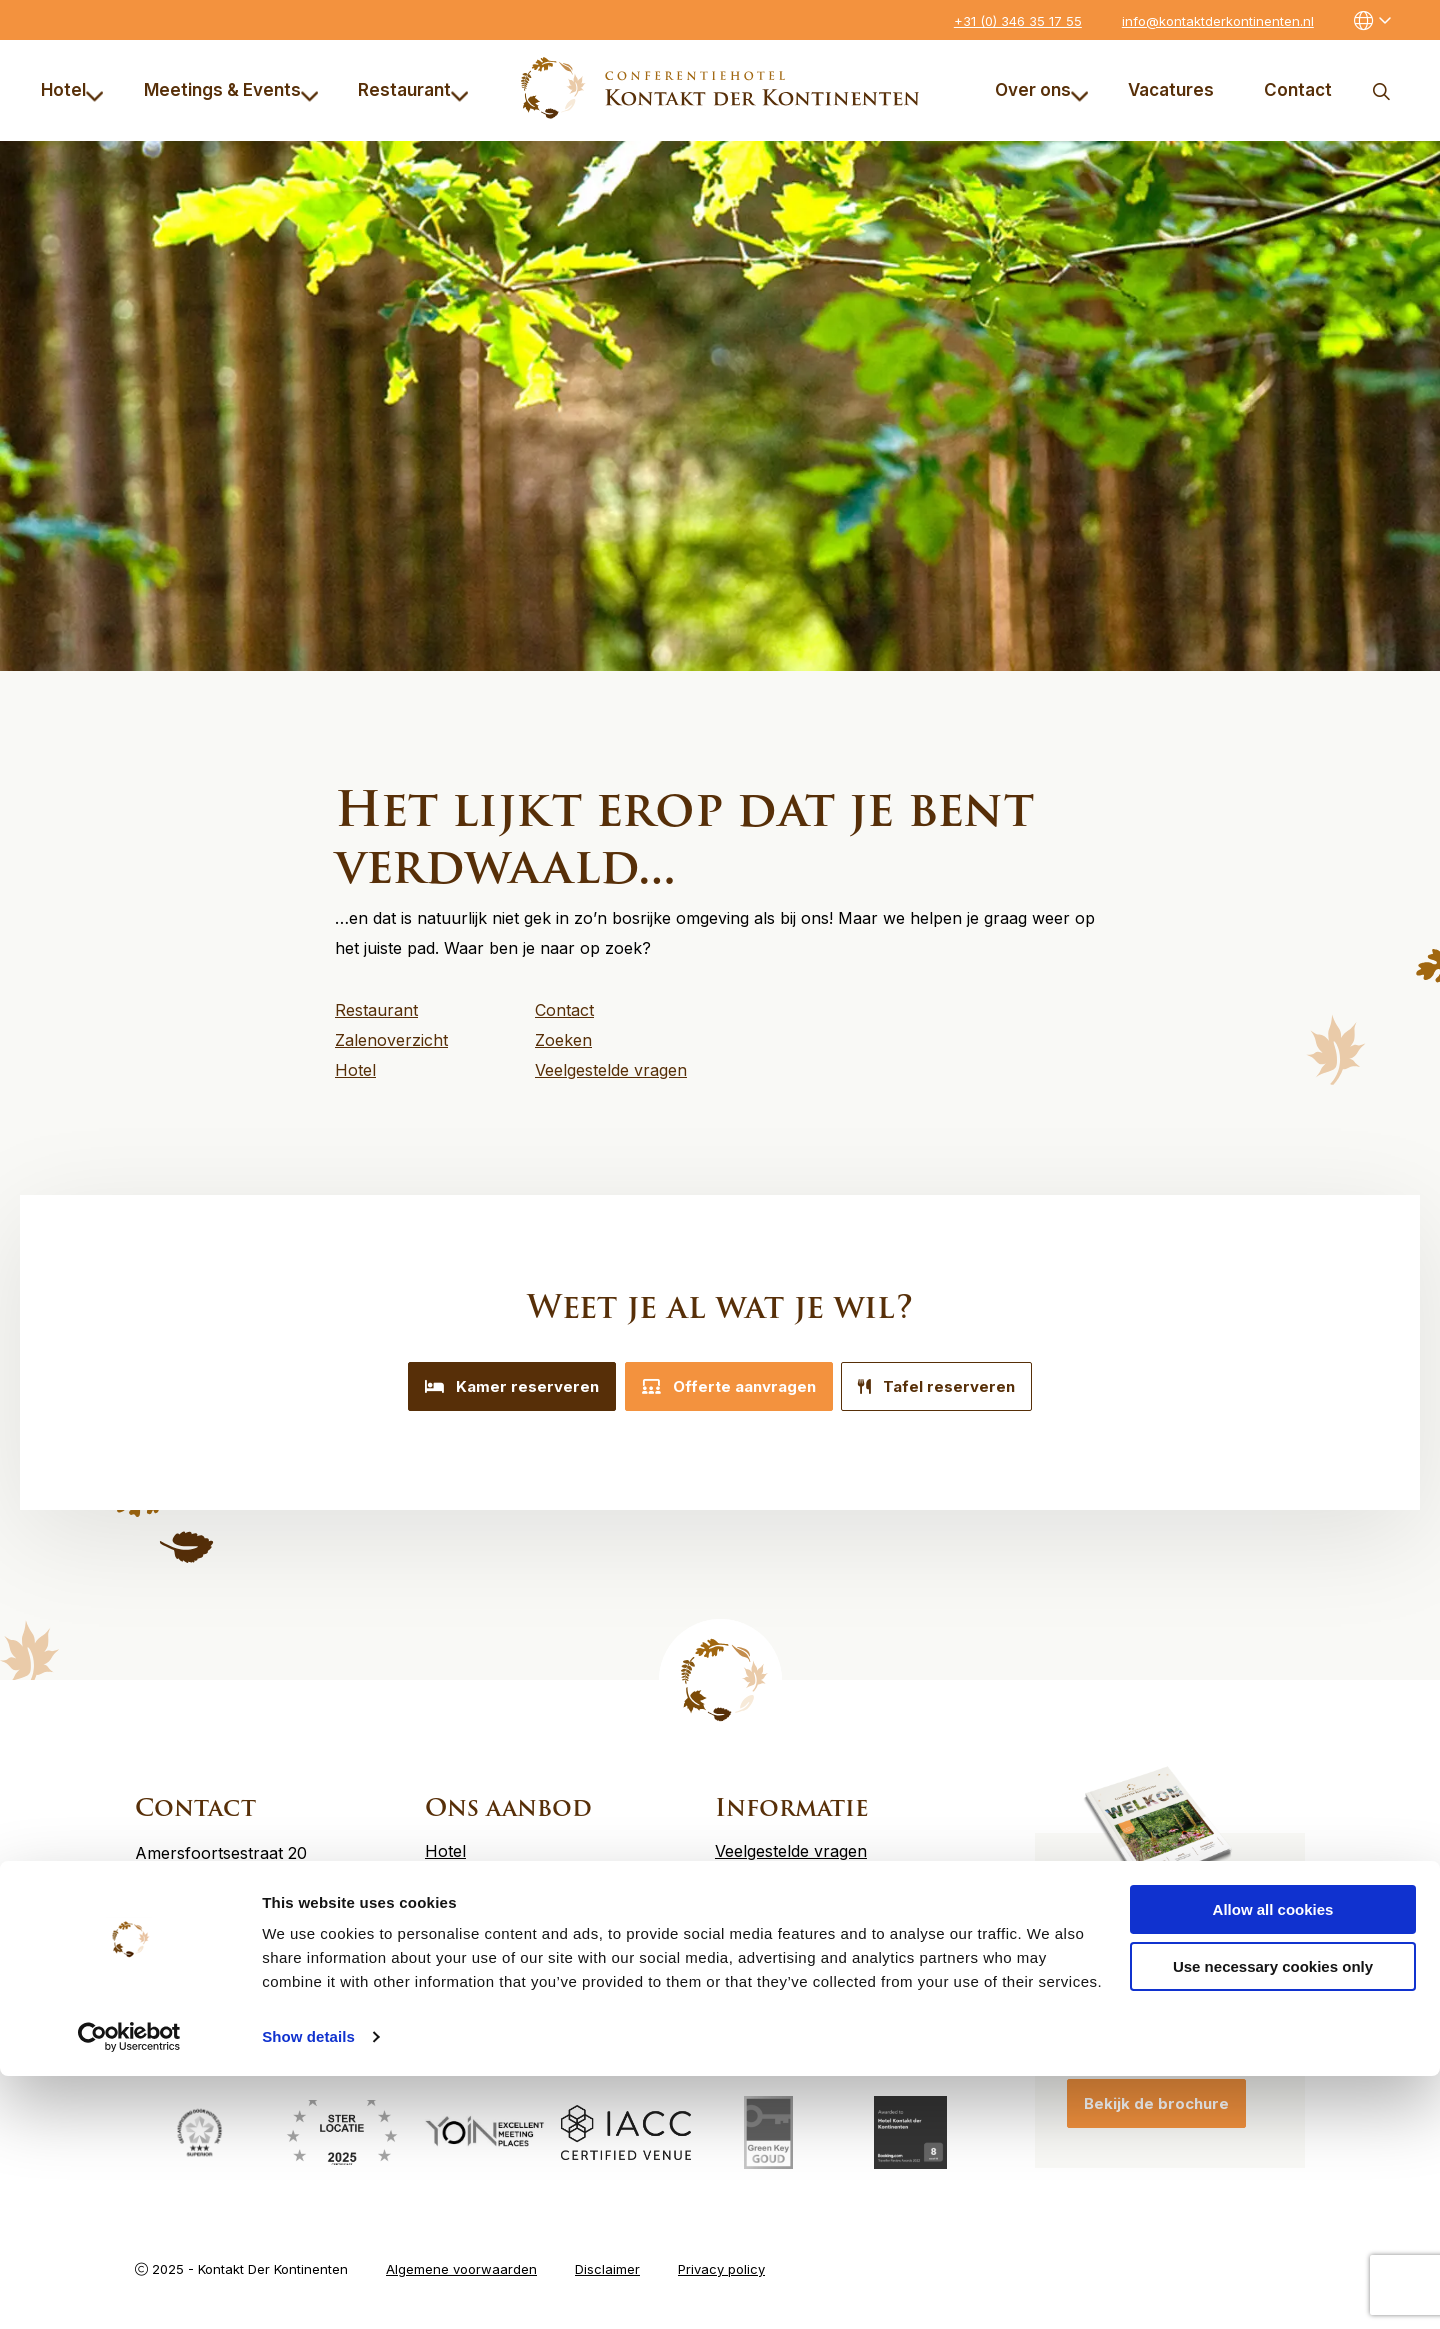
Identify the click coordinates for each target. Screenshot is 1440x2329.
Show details (308, 2289)
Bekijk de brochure (1156, 2094)
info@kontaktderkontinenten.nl (1218, 21)
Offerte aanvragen (729, 1386)
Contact (1298, 90)
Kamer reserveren (497, 1386)
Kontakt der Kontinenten (720, 88)
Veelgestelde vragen (791, 1842)
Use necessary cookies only (1273, 2218)
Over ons (1042, 90)
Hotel (72, 90)
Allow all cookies (1273, 2162)
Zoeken (1381, 90)
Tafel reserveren (952, 1386)
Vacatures (1171, 90)
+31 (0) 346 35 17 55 (1018, 21)
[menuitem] (76, 90)
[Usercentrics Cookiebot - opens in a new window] (129, 2290)
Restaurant (413, 90)
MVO (733, 1892)
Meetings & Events (231, 90)
